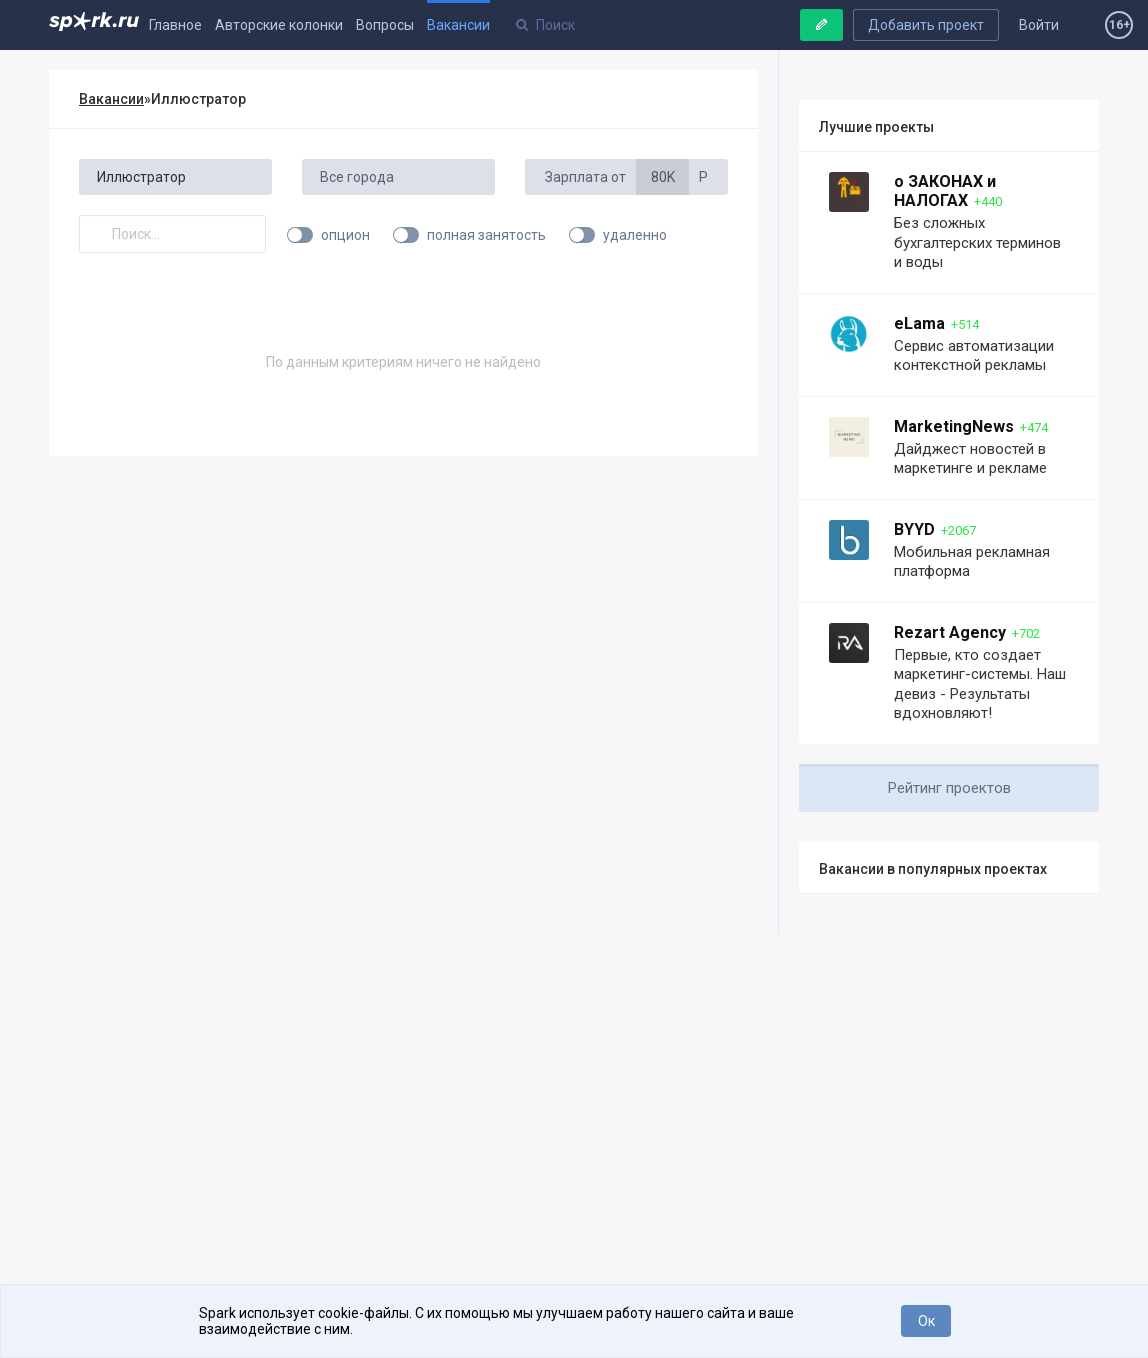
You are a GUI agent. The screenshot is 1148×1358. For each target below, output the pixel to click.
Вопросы (385, 25)
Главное (175, 25)
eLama (919, 323)
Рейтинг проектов (949, 788)
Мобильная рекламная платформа (972, 562)
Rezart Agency (950, 632)
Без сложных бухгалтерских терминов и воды (977, 242)
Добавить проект (926, 25)
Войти (1039, 25)
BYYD (914, 529)
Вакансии (458, 25)
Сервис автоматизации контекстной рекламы (974, 356)
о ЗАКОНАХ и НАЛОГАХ (945, 191)
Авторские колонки (279, 25)
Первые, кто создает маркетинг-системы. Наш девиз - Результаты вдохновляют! (980, 684)
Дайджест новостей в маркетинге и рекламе (970, 459)
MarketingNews (954, 426)
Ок (926, 1321)
